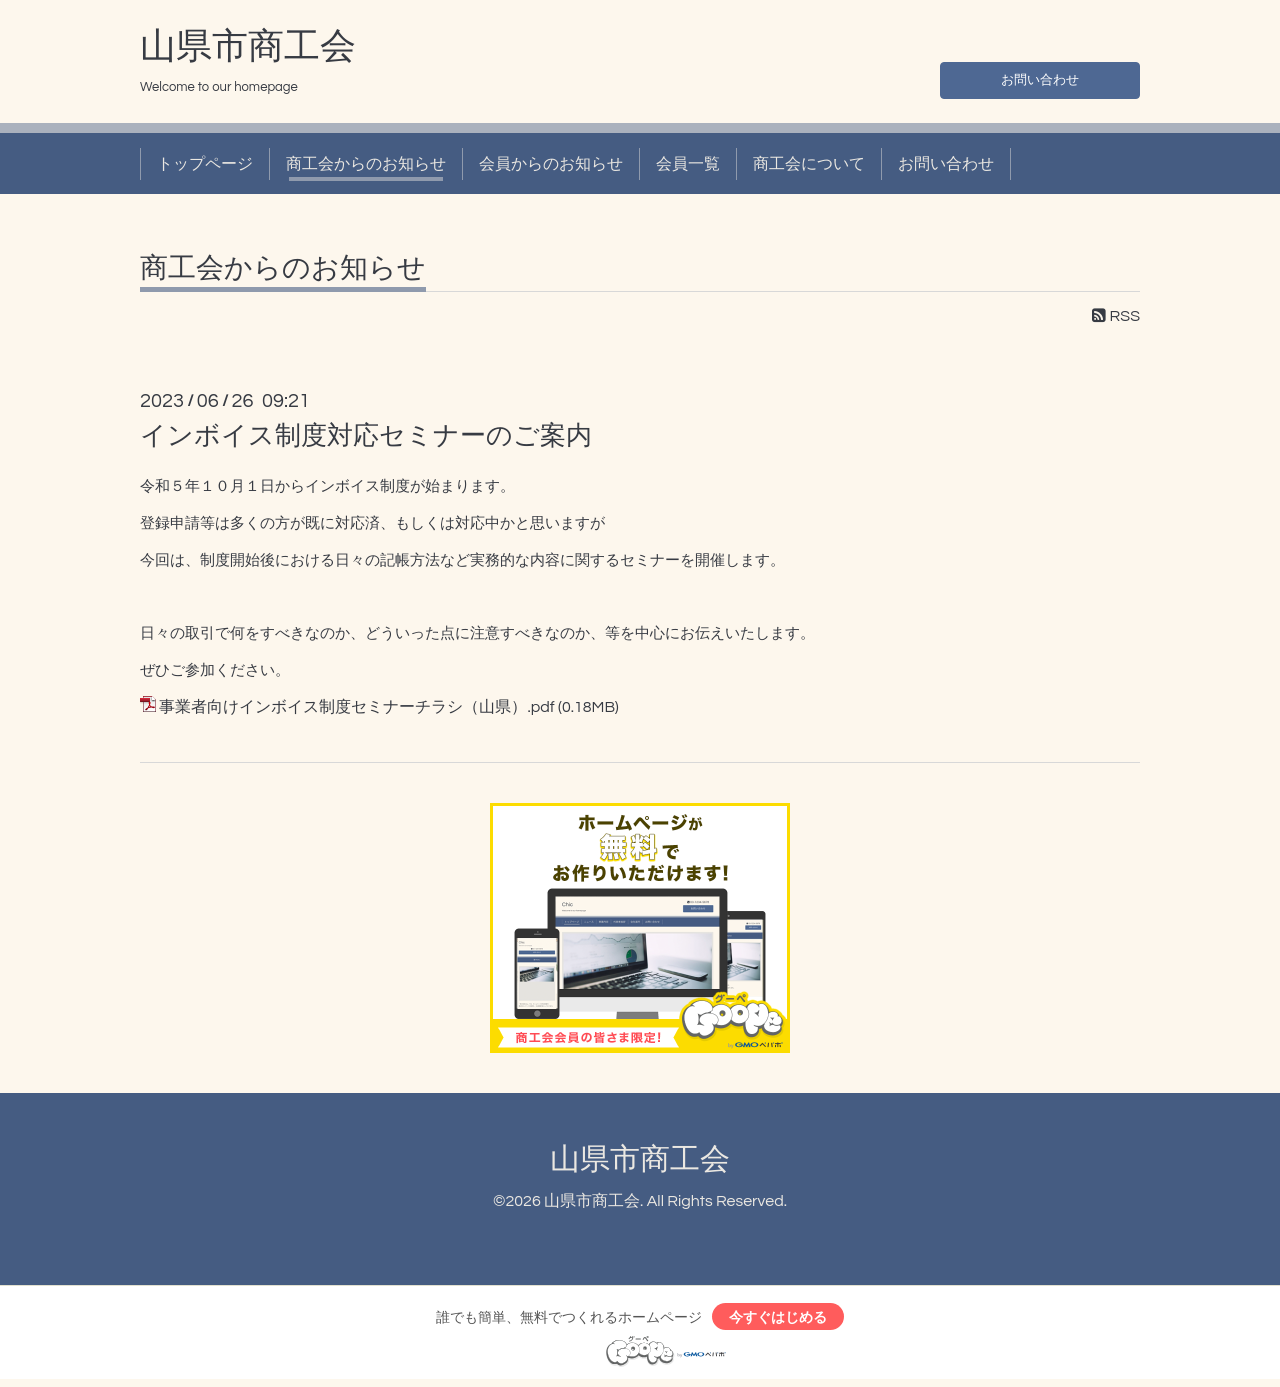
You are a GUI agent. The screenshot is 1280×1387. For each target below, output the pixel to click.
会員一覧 (688, 164)
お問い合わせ (1040, 76)
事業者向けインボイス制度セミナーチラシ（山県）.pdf (356, 707)
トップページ (205, 164)
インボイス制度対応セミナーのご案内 (366, 436)
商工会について (809, 164)
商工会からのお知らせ (366, 164)
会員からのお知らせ (551, 164)
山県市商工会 (248, 47)
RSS (1116, 316)
